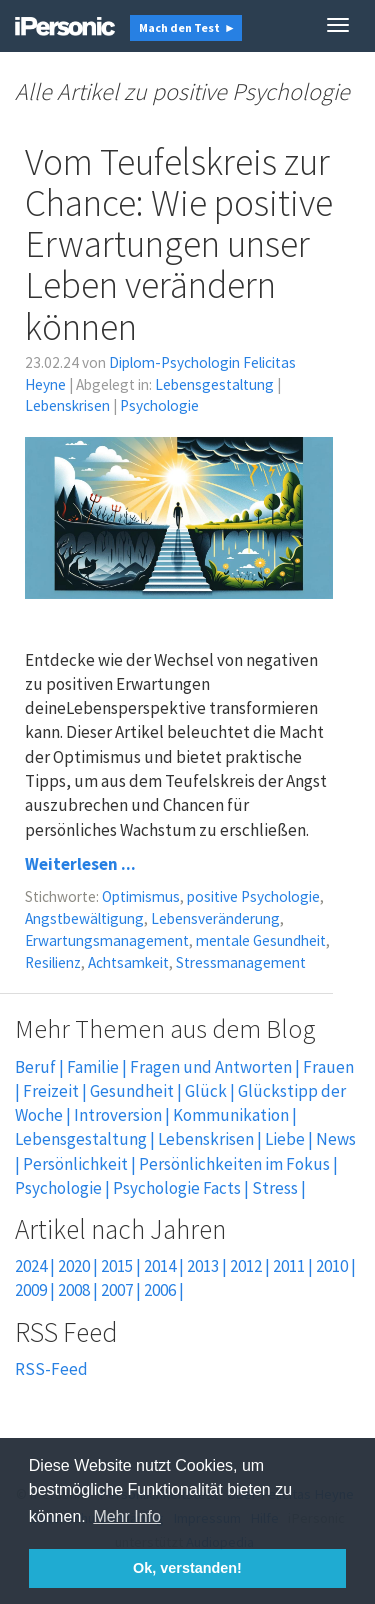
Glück (206, 1091)
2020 (74, 1266)
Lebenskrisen (67, 405)
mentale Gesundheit (261, 940)
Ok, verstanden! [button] (187, 1568)
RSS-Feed (51, 1369)
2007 (117, 1290)
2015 (117, 1266)
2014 (160, 1266)
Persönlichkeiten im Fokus (234, 1164)
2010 (332, 1266)
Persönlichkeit (75, 1164)
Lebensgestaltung (214, 384)
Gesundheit (132, 1091)
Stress (275, 1188)
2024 (31, 1266)
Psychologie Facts (177, 1188)
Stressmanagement (241, 962)
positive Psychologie (253, 896)
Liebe (285, 1139)
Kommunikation (231, 1115)
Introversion (118, 1115)
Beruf (35, 1067)
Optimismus (141, 896)
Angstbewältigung (84, 918)
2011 (289, 1266)
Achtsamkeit (128, 962)
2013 (203, 1266)
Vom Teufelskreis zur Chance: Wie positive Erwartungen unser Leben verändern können (179, 244)
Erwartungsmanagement (107, 940)
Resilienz (53, 962)
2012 (246, 1266)
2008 (74, 1290)
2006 (160, 1290)
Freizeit (51, 1091)
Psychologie (159, 405)
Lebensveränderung (215, 918)
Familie (93, 1067)
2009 (31, 1290)
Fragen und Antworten (211, 1067)
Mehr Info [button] (127, 1516)
